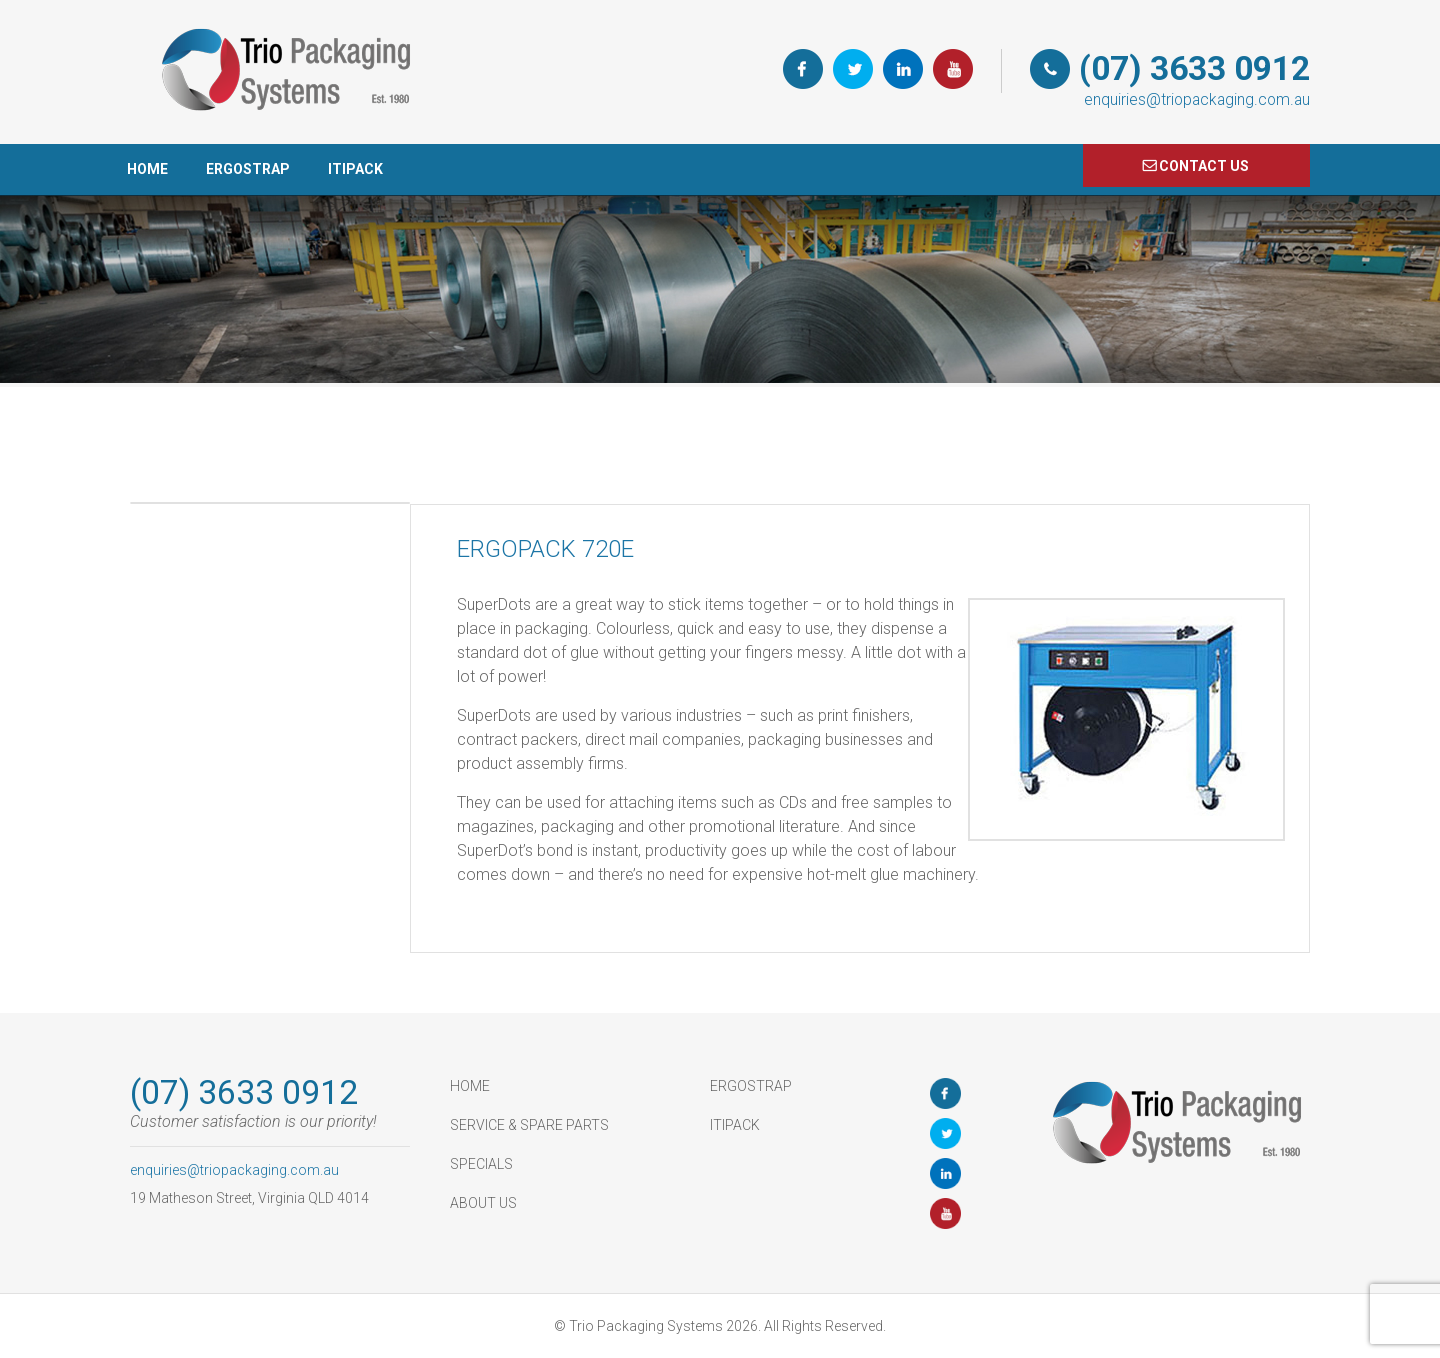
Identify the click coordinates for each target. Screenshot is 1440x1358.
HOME (147, 169)
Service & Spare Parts (529, 1125)
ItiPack (355, 169)
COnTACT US (1204, 166)
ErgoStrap (248, 169)
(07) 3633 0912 (1194, 68)
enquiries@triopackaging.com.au (1197, 99)
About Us (483, 1203)
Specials (481, 1164)
